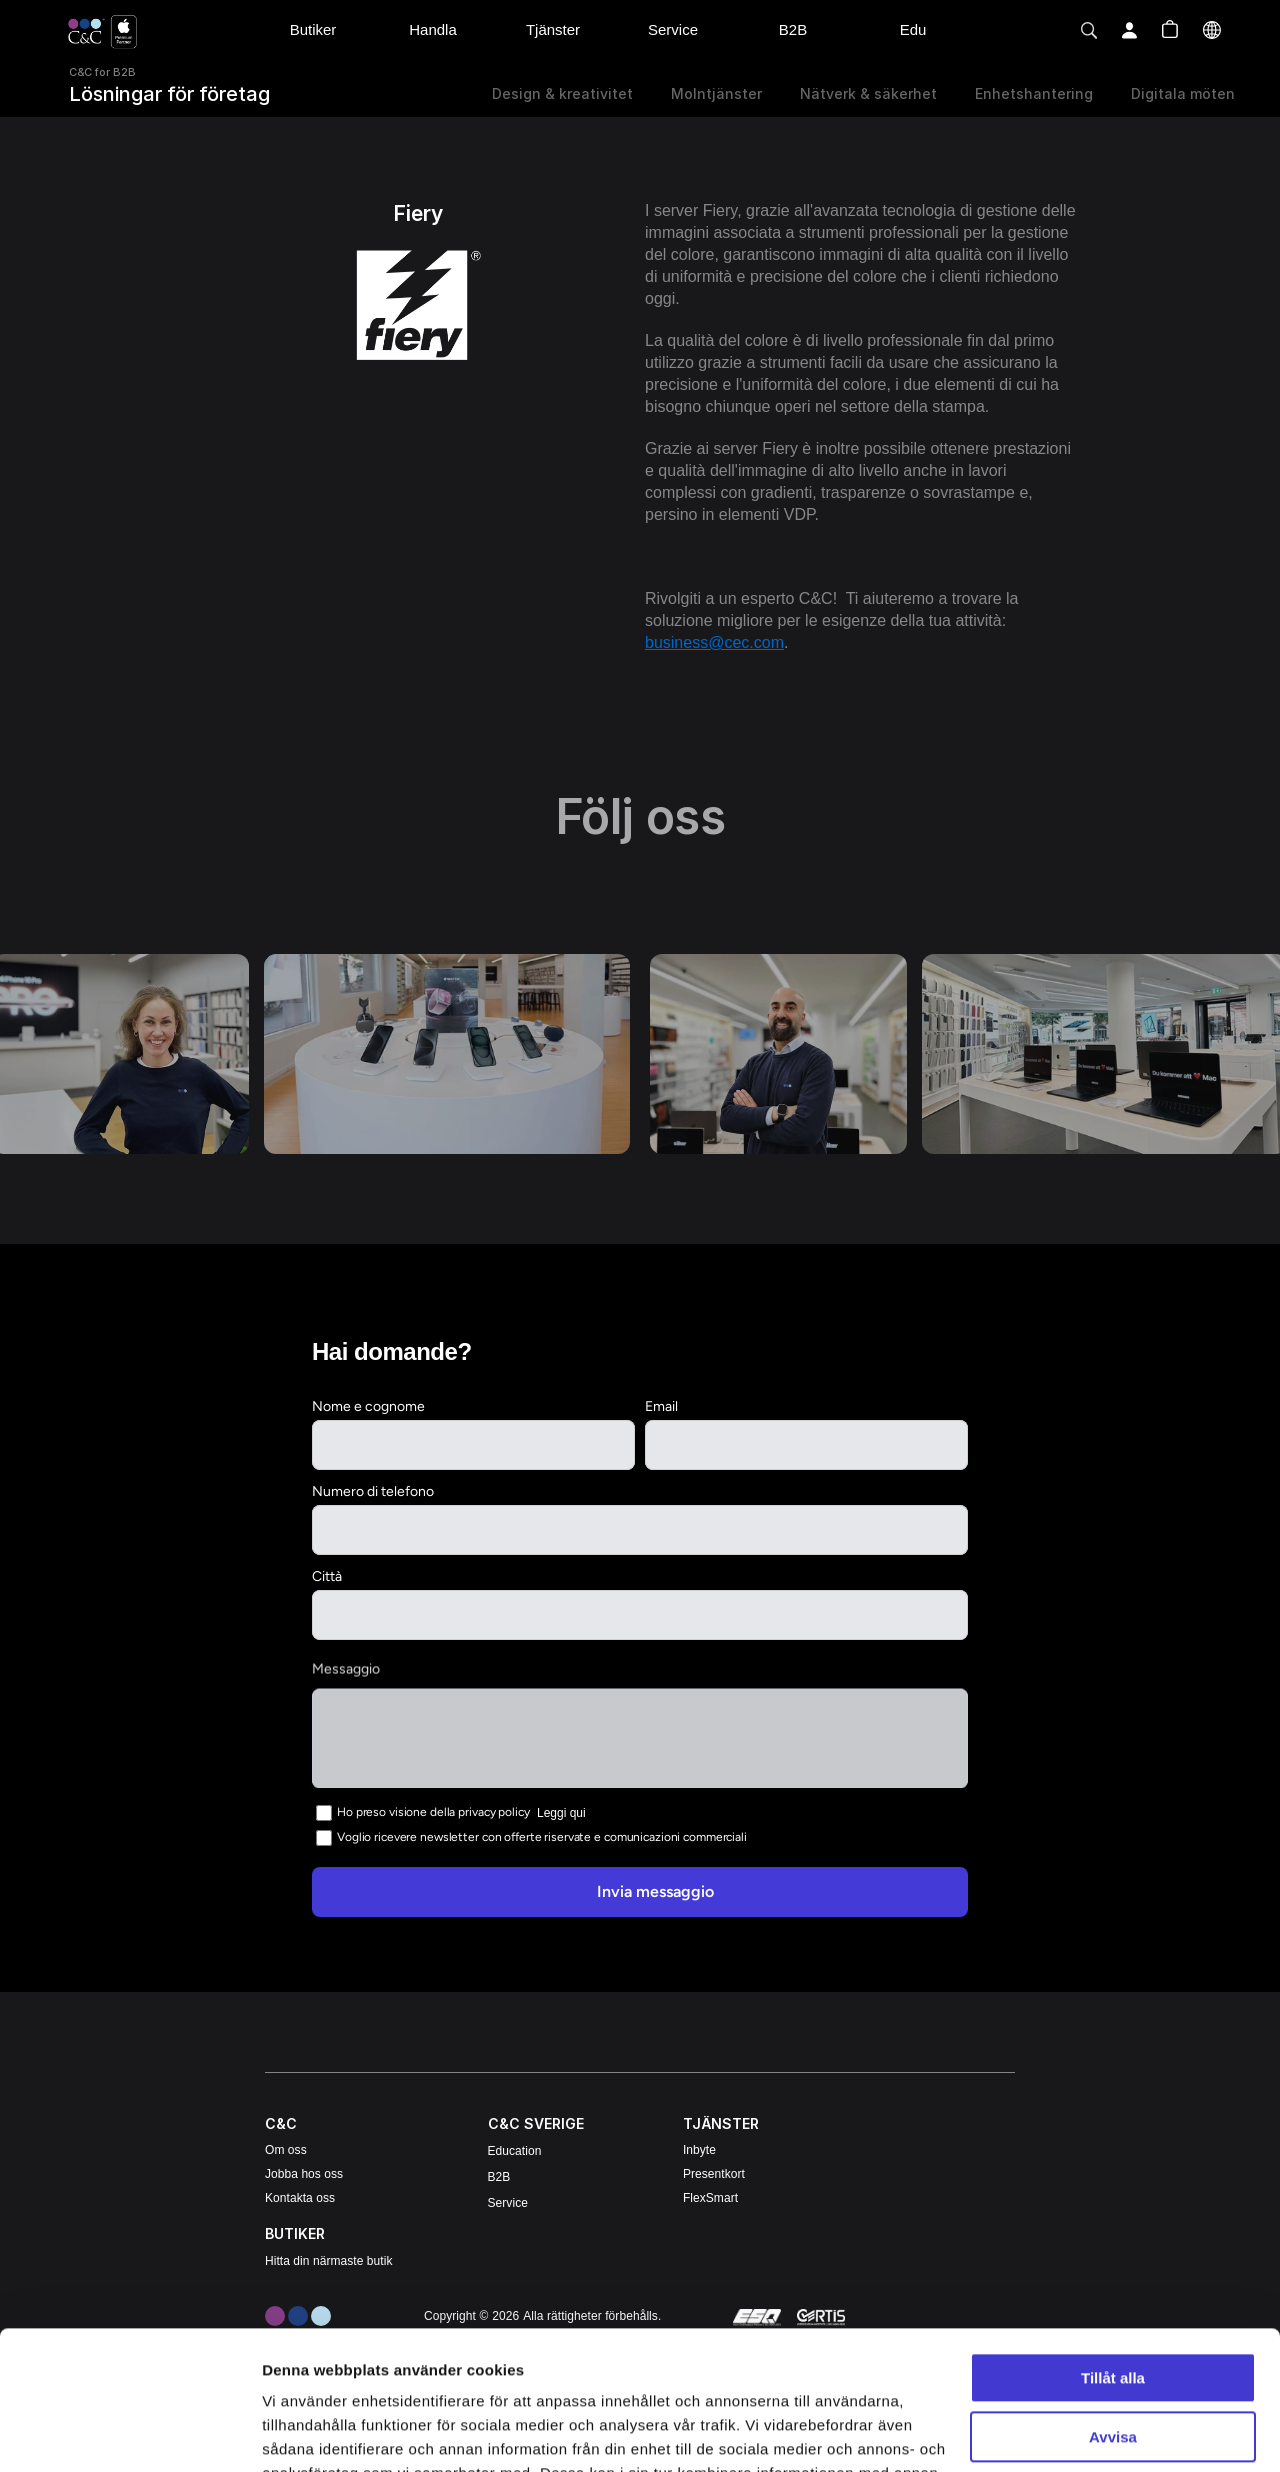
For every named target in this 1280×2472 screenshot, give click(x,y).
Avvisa (1113, 2292)
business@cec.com (714, 642)
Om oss (286, 2150)
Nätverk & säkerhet (868, 93)
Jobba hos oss (304, 2174)
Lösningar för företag (169, 94)
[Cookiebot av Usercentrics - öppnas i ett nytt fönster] (129, 2433)
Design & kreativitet (562, 93)
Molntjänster (716, 93)
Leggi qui (561, 1812)
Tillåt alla (1113, 2234)
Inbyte (699, 2150)
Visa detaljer (306, 2432)
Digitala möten (1183, 93)
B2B (499, 2177)
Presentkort (714, 2174)
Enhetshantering (1034, 93)
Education (515, 2151)
